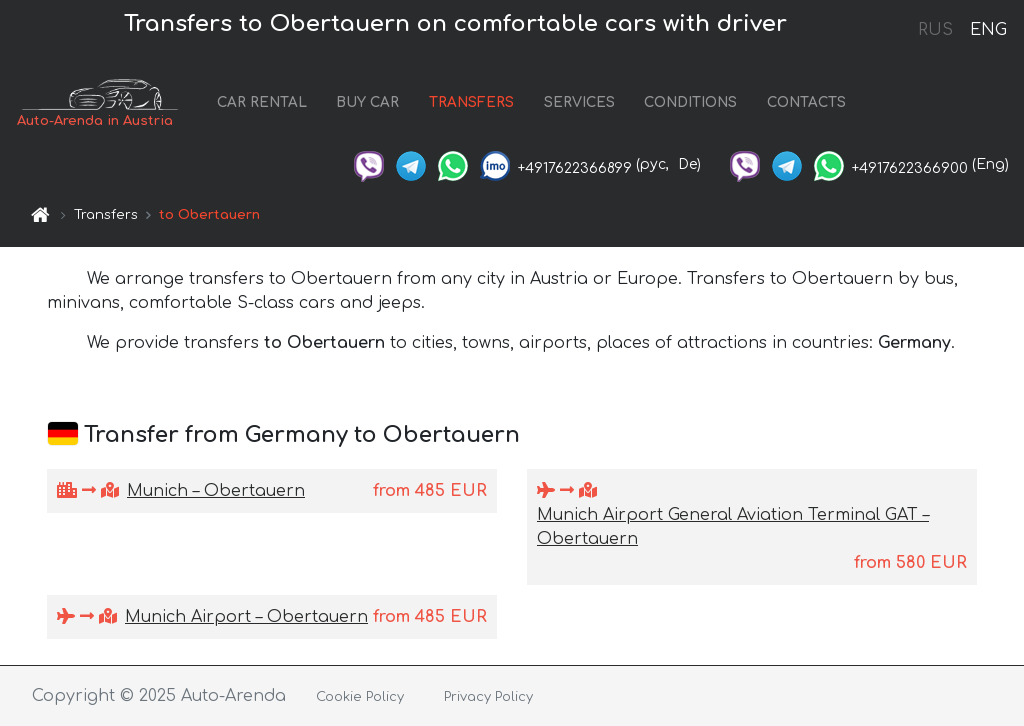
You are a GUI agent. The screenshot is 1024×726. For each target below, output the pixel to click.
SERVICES (579, 102)
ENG (988, 30)
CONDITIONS (690, 102)
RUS (935, 30)
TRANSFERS (471, 102)
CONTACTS (806, 102)
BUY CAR (367, 102)
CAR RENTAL (262, 102)
